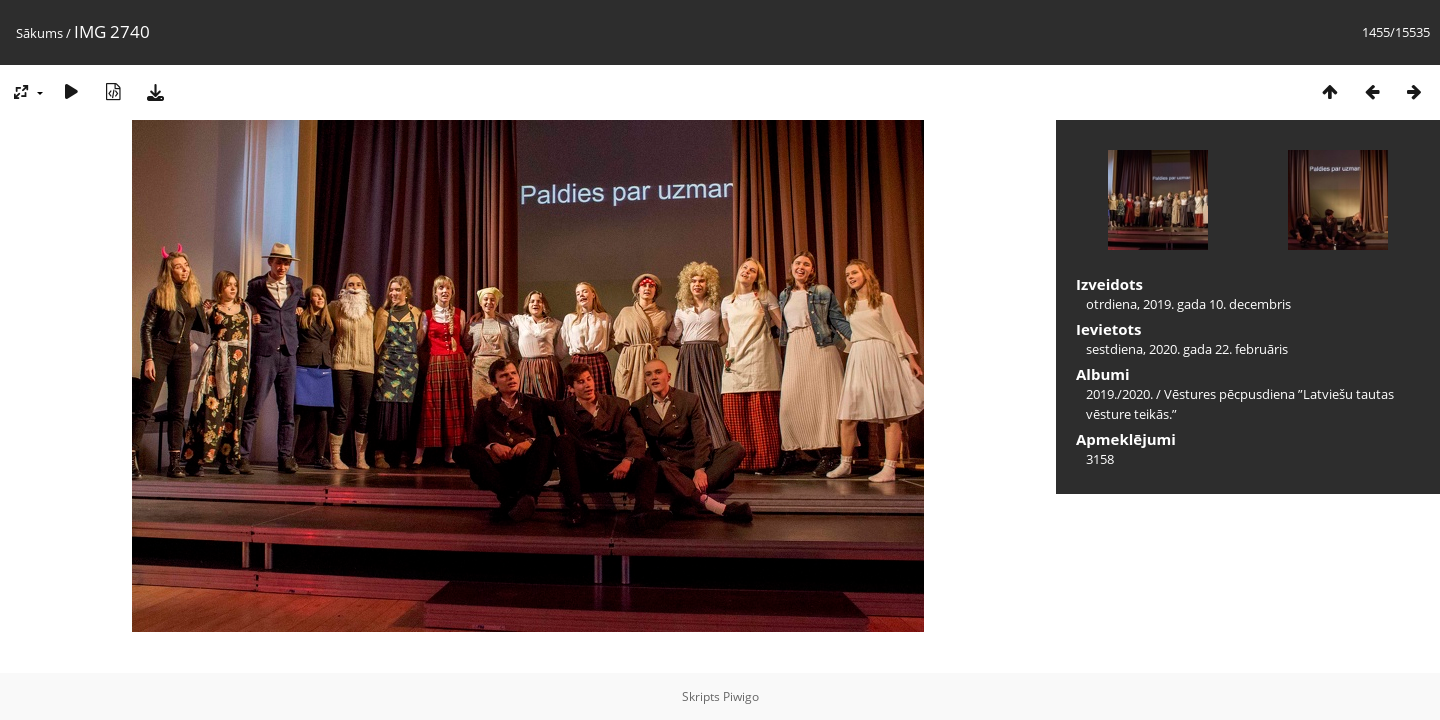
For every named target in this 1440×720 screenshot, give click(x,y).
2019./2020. (1119, 394)
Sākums (39, 33)
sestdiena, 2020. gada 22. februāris (1187, 349)
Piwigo (741, 696)
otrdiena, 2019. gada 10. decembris (1188, 304)
